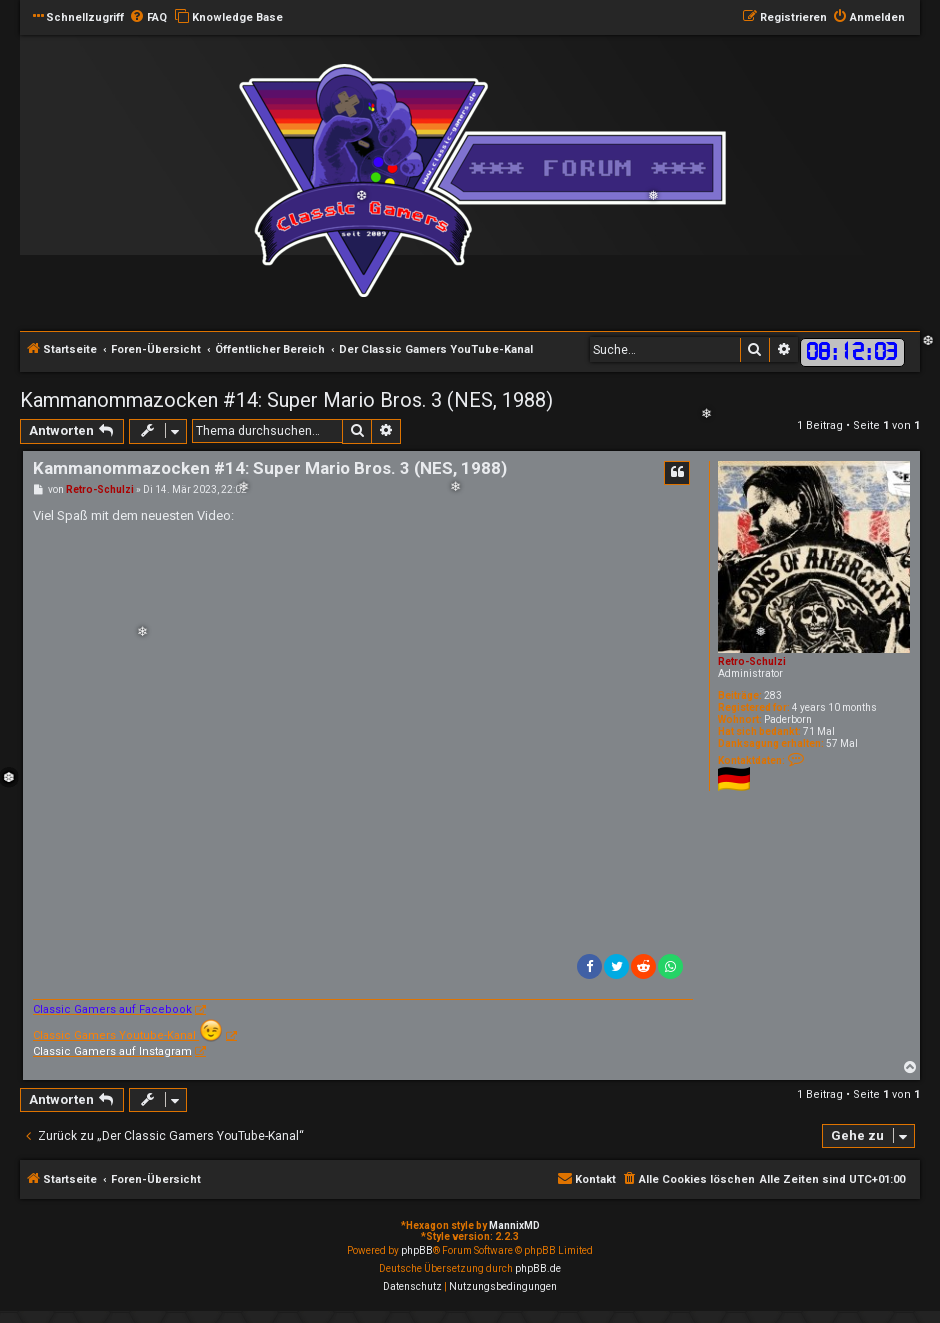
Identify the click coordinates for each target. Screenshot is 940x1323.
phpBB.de (538, 1268)
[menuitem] (148, 18)
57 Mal (842, 743)
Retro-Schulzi (752, 661)
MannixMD (514, 1225)
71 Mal (819, 731)
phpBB (417, 1250)
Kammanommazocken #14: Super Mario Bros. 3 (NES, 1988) (286, 400)
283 (773, 695)
